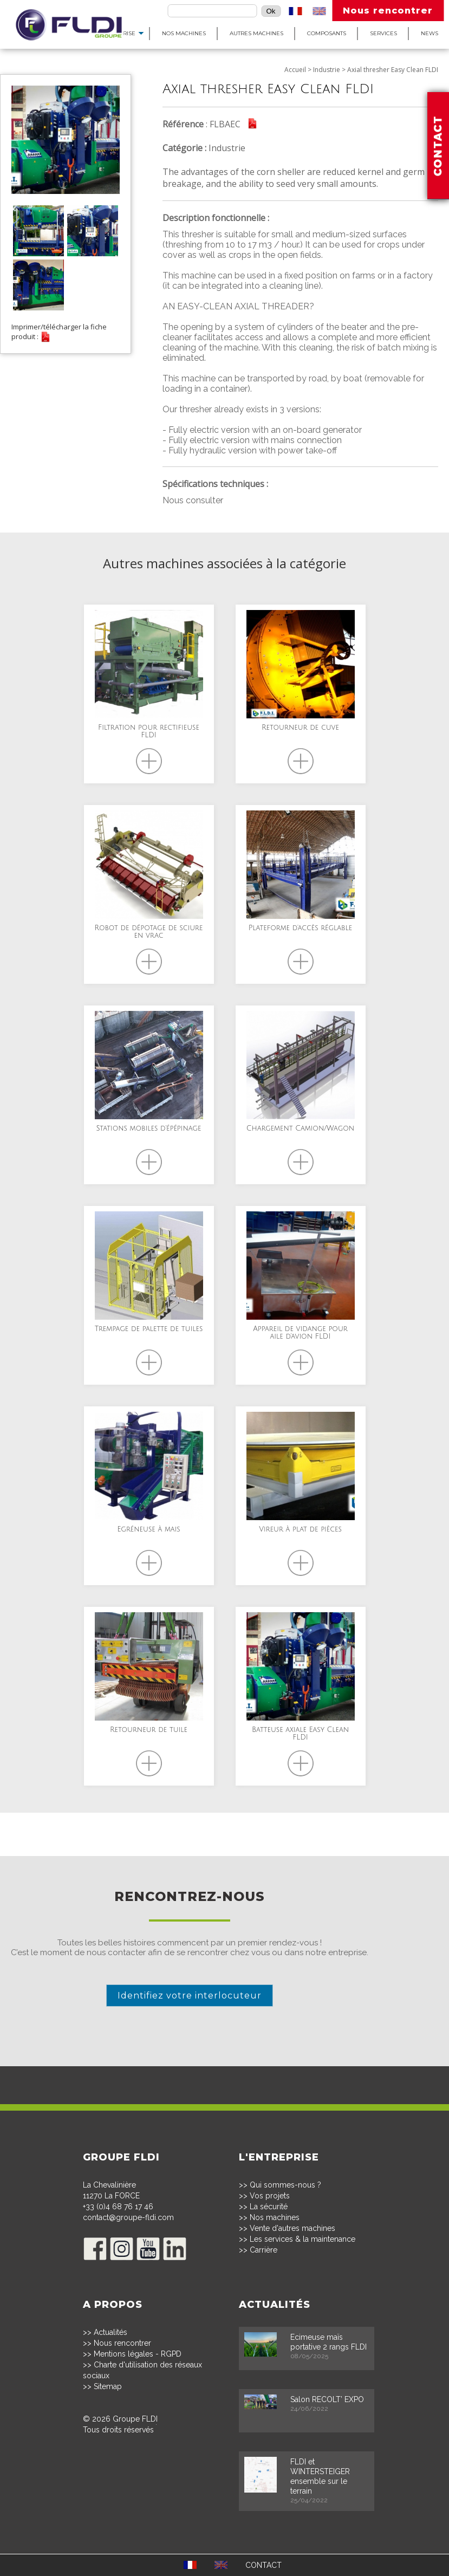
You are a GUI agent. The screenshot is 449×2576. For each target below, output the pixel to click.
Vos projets (270, 2195)
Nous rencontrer (388, 10)
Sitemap (108, 2386)
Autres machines (256, 33)
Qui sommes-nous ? (285, 2185)
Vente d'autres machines (292, 2228)
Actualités (110, 2332)
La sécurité (269, 2206)
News (429, 33)
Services (383, 33)
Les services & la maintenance (302, 2239)
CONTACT (263, 2565)
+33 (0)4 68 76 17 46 (118, 2206)
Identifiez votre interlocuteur (190, 1995)
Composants (326, 33)
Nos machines (184, 33)
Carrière (263, 2250)
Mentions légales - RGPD (137, 2354)
